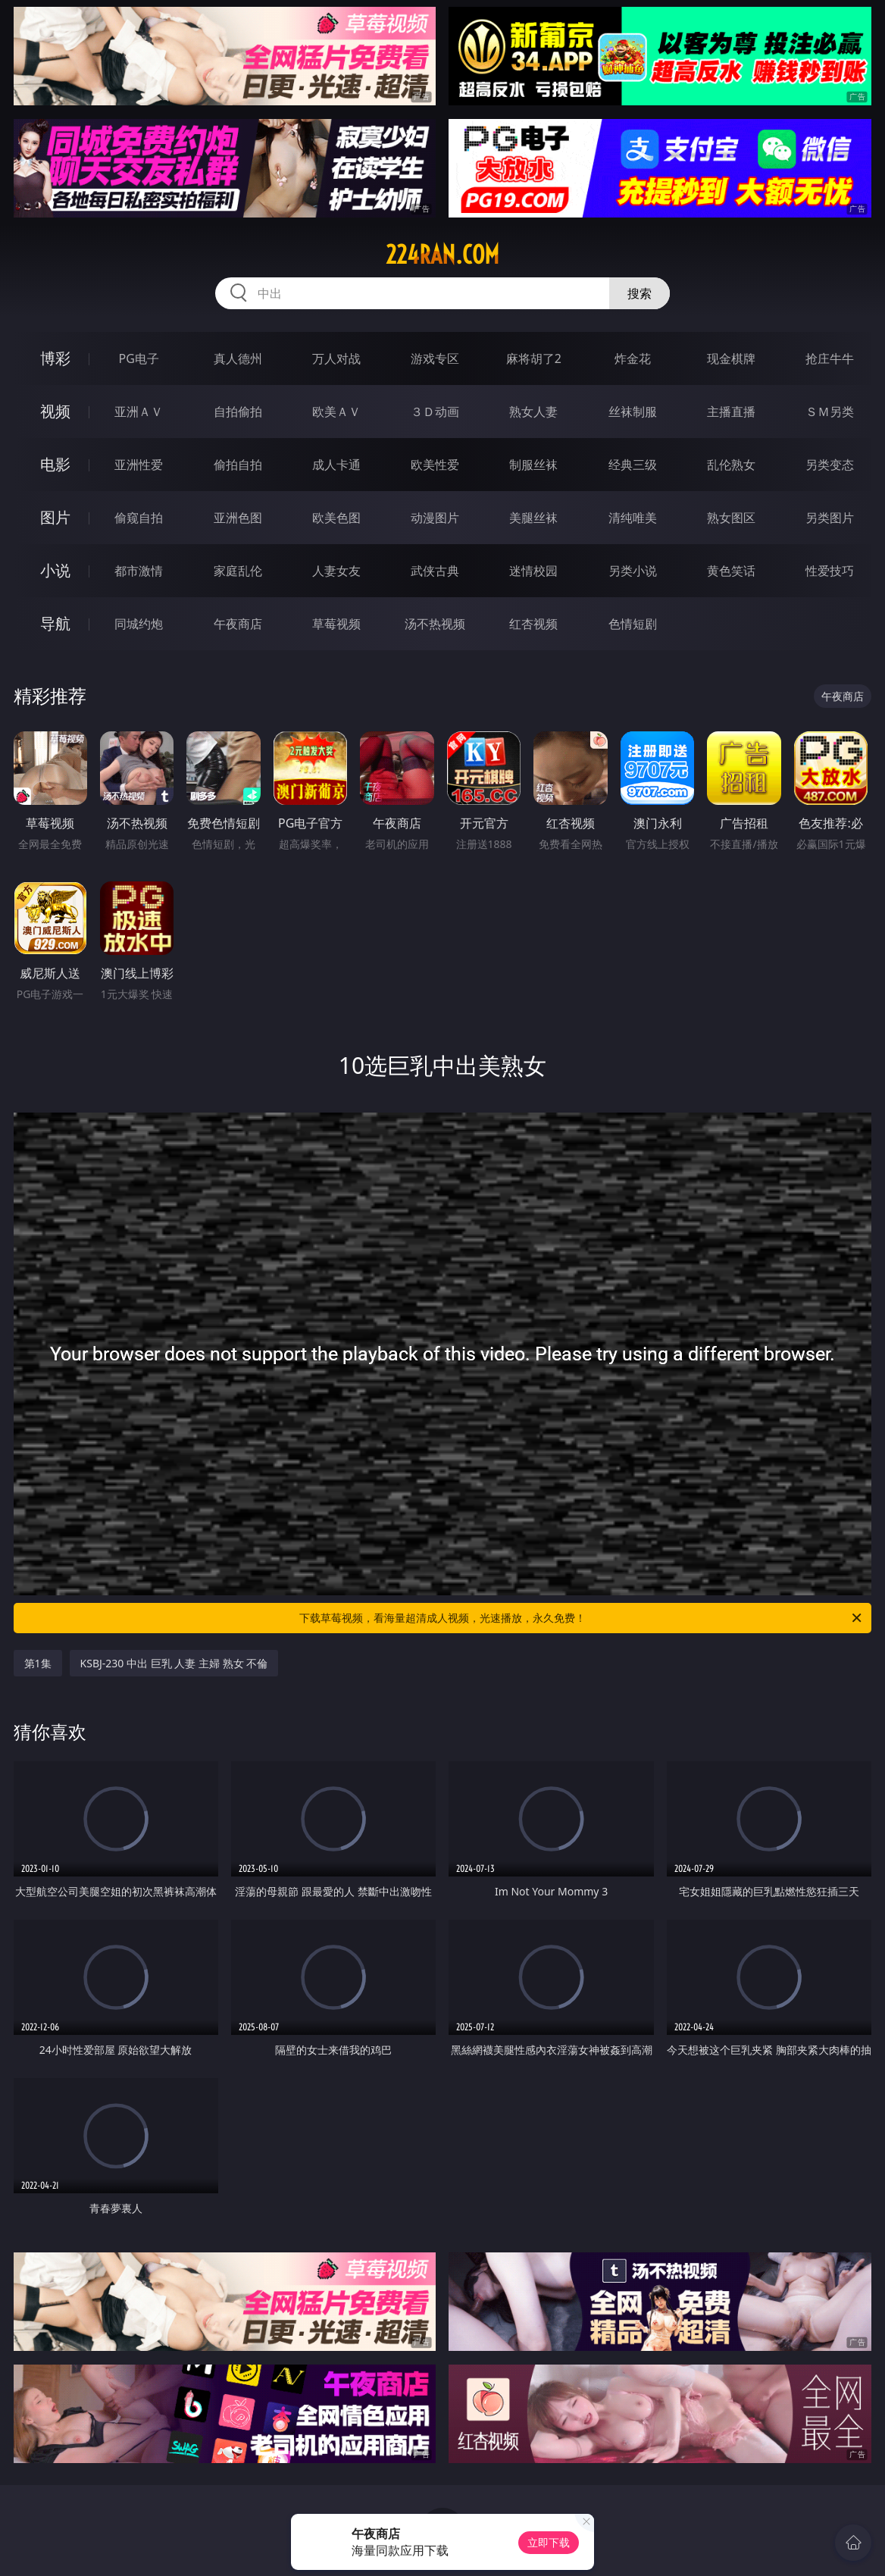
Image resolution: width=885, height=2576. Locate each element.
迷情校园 (533, 570)
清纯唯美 (632, 517)
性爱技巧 (829, 570)
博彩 (55, 358)
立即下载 (548, 2542)
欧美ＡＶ (336, 411)
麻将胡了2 (533, 358)
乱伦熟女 (731, 464)
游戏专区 (435, 358)
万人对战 (336, 358)
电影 (55, 464)
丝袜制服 (632, 411)
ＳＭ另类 (829, 411)
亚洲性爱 (138, 464)
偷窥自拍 (138, 517)
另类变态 (829, 464)
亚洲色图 (238, 517)
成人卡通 (336, 464)
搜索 (639, 293)
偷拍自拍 (238, 464)
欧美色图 (336, 517)
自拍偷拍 (238, 411)
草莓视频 (336, 623)
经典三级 (632, 464)
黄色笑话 (731, 570)
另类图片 (829, 517)
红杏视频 (533, 623)
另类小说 (632, 570)
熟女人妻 (533, 411)
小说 (55, 570)
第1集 (38, 1663)
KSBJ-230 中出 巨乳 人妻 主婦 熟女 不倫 (174, 1663)
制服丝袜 (533, 464)
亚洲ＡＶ (138, 411)
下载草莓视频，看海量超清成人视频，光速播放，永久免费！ (581, 1618)
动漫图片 (435, 517)
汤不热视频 (435, 623)
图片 (55, 517)
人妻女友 (336, 570)
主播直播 (731, 411)
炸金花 (632, 358)
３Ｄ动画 (435, 411)
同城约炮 (138, 623)
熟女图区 (731, 517)
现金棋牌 (731, 358)
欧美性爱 (435, 464)
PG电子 (139, 358)
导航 (55, 623)
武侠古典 (435, 570)
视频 (55, 411)
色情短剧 (632, 623)
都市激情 (138, 570)
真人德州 (238, 358)
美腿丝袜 (533, 517)
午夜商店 (238, 623)
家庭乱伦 (238, 570)
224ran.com (442, 254)
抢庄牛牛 (829, 358)
